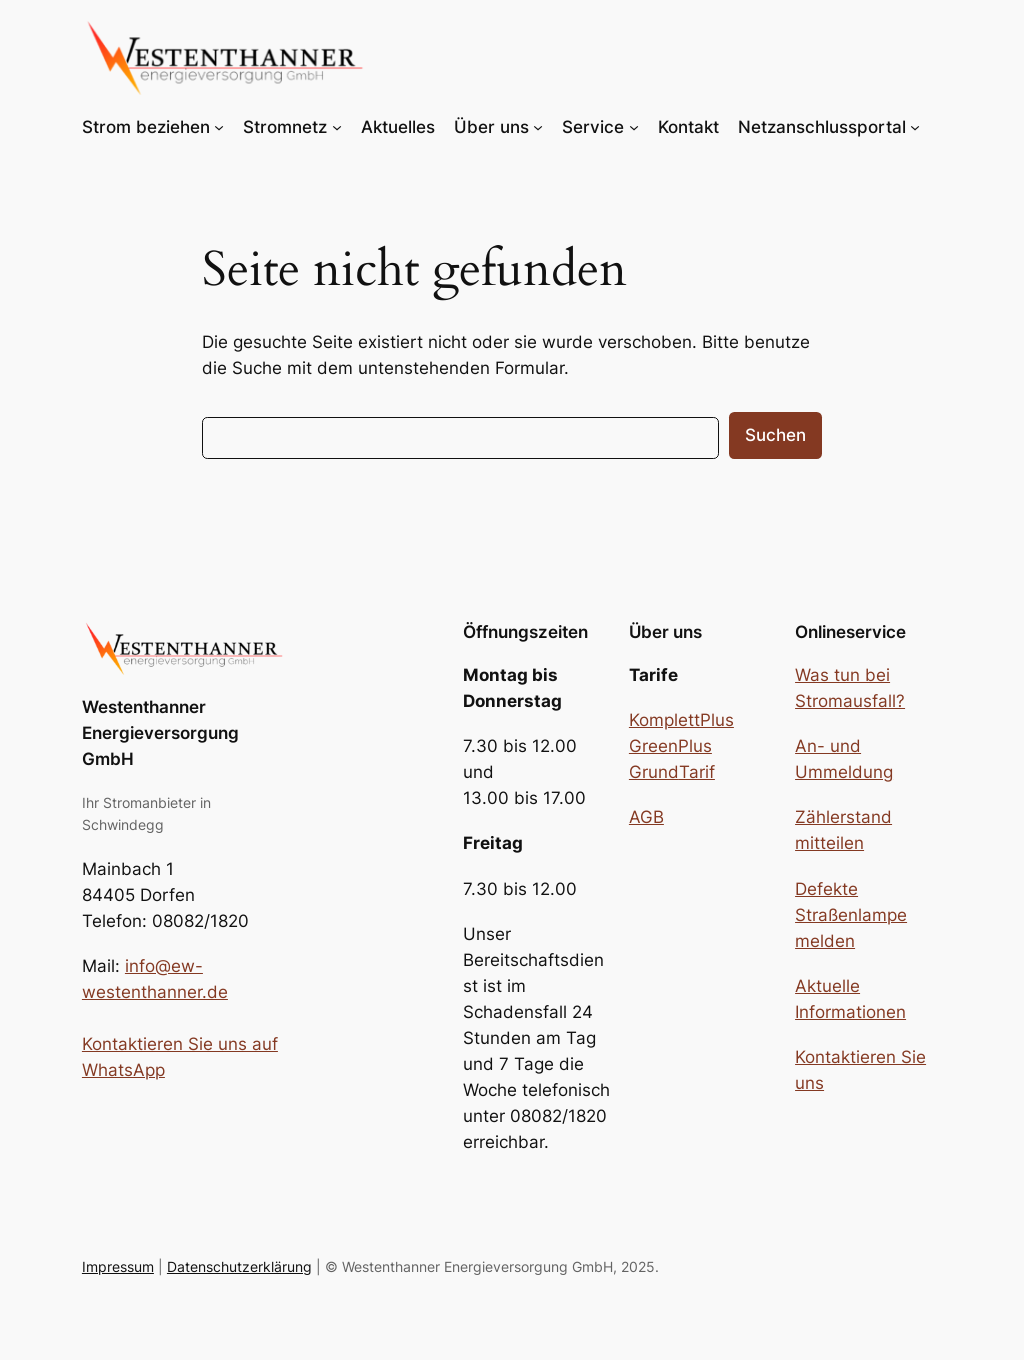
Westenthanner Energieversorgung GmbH (160, 733)
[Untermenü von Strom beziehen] (219, 127)
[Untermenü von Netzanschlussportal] (915, 127)
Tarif (697, 772)
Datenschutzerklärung (239, 1266)
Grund (654, 772)
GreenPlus (670, 746)
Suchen (775, 435)
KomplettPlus (681, 720)
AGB (646, 817)
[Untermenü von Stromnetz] (337, 127)
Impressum (118, 1266)
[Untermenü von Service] (634, 127)
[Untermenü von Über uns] (538, 127)
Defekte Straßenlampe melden (851, 915)
